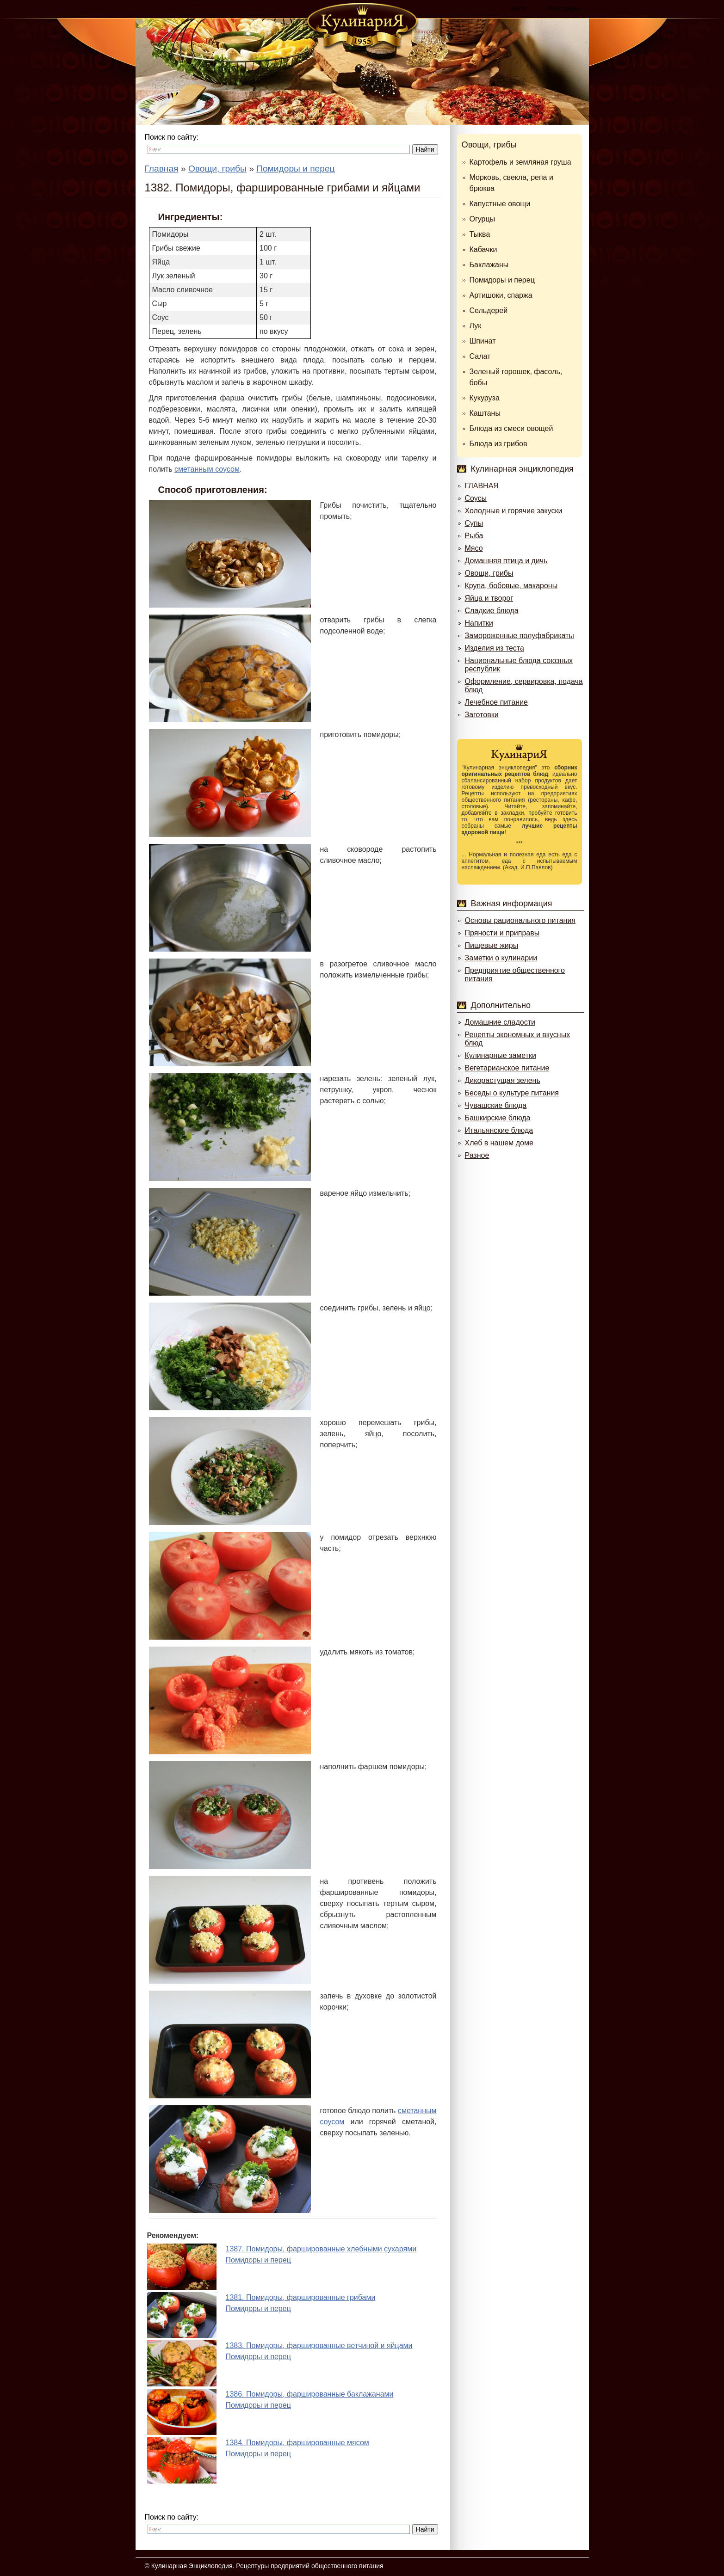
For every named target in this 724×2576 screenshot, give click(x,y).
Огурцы (482, 219)
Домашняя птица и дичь (506, 561)
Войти (518, 9)
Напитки (479, 623)
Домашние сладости (500, 1022)
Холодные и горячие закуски (514, 511)
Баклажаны (489, 265)
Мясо (474, 548)
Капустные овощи (500, 204)
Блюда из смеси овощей (511, 428)
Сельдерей (489, 310)
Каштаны (485, 413)
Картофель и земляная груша (520, 162)
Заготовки (482, 715)
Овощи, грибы (489, 144)
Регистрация (563, 9)
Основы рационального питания (520, 920)
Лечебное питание (496, 702)
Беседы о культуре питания (512, 1093)
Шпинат (483, 341)
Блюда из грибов (498, 444)
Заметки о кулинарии (501, 958)
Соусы (476, 498)
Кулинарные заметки (500, 1055)
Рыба (474, 536)
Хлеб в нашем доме (499, 1143)
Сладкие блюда (492, 611)
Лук (476, 326)
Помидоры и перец (502, 280)
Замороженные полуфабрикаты (519, 635)
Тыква (480, 234)
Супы (474, 523)
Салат (480, 356)
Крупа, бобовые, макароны (511, 586)
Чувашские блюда (496, 1105)
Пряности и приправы (502, 933)
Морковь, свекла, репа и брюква (511, 182)
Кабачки (483, 249)
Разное (477, 1155)
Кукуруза (485, 398)
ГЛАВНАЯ (482, 486)
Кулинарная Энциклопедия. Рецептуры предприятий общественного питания (267, 2566)
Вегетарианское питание (507, 1068)
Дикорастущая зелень (502, 1080)
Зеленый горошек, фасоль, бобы (516, 377)
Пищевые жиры (492, 945)
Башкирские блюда (498, 1118)
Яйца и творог (489, 598)
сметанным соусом (207, 469)
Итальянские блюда (499, 1130)
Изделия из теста (494, 648)
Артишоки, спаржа (501, 295)
